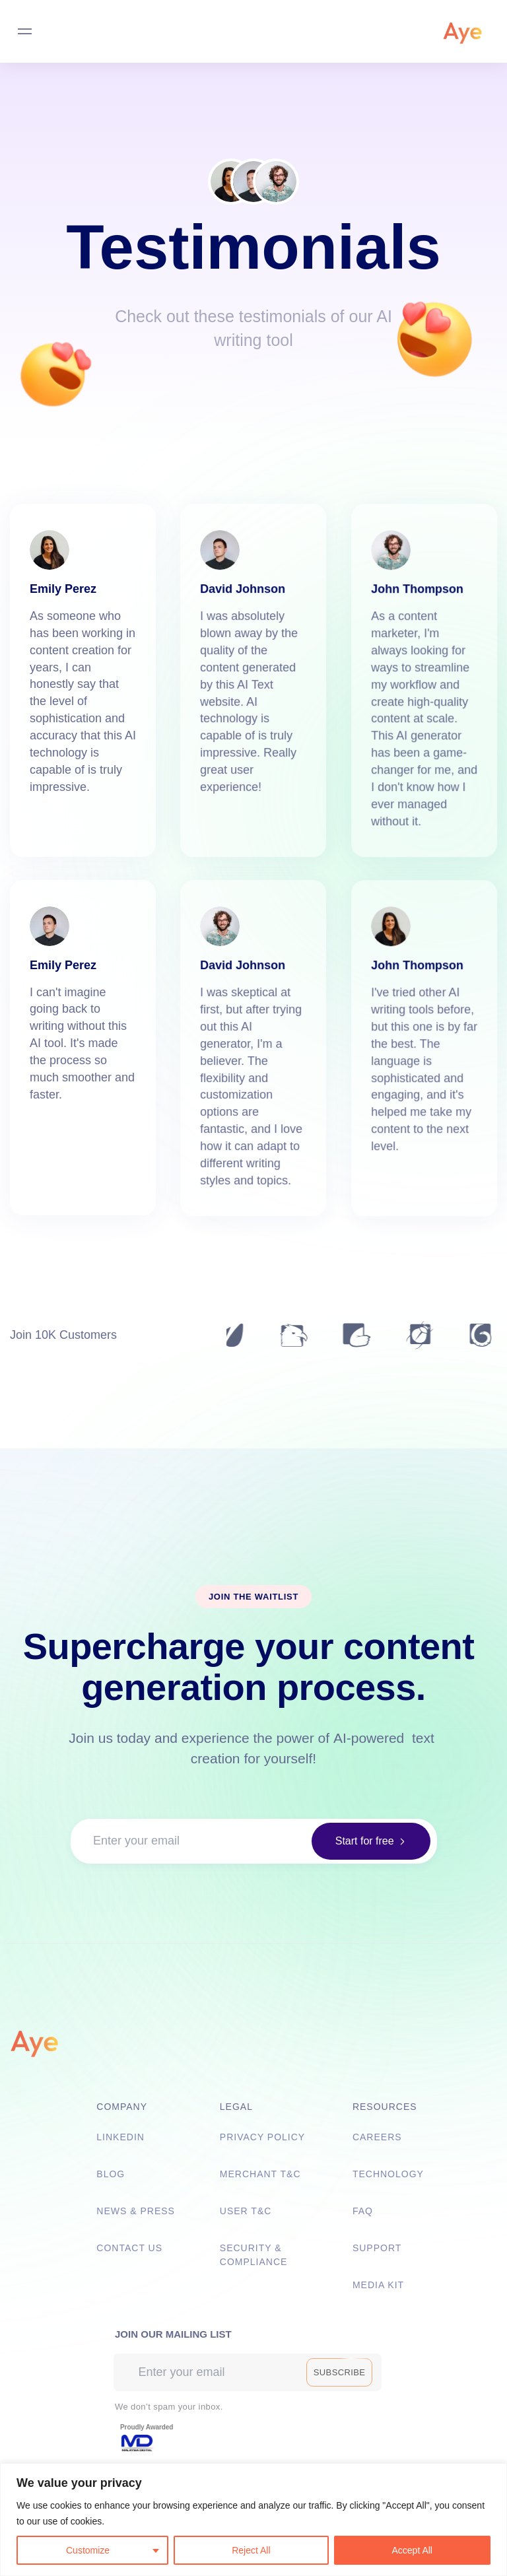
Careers (377, 2137)
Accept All (412, 2550)
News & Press (135, 2211)
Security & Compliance (254, 2255)
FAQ (363, 2211)
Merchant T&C (260, 2174)
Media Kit (378, 2285)
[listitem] (253, 2513)
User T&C (246, 2211)
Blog (110, 2174)
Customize (88, 2550)
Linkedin (120, 2137)
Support (377, 2248)
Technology (388, 2174)
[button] (368, 1843)
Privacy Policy (262, 2137)
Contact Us (129, 2248)
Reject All (251, 2550)
